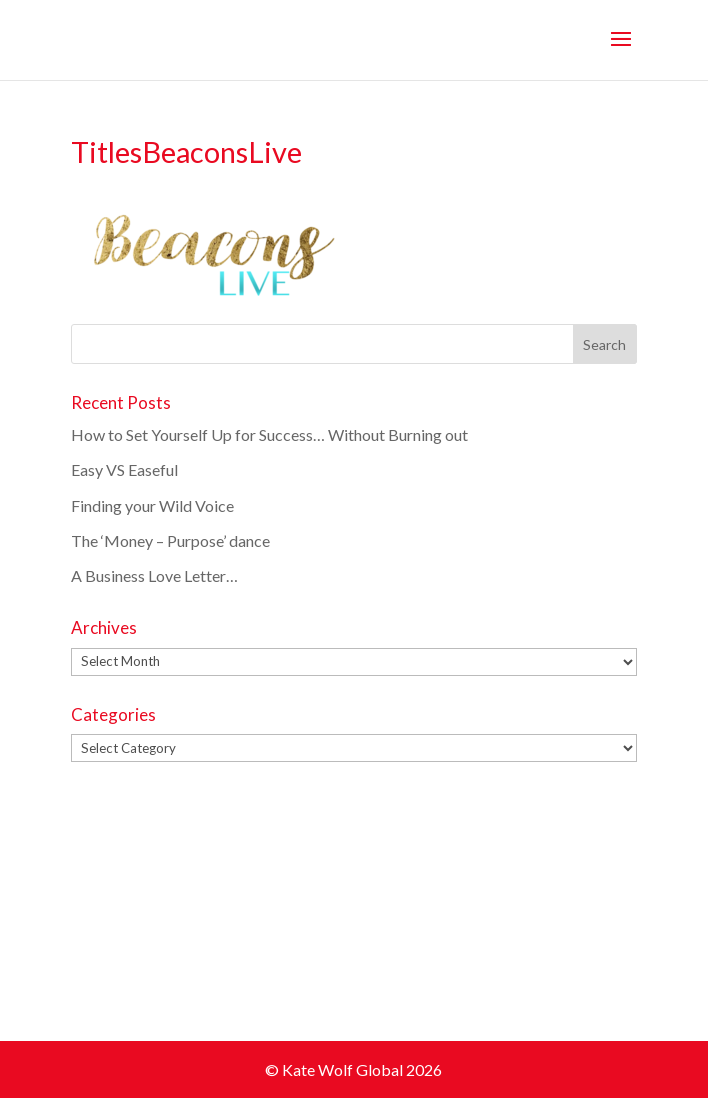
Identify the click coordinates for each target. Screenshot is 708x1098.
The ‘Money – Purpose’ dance (170, 540)
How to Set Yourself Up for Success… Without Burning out (271, 434)
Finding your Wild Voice (152, 505)
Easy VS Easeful (124, 469)
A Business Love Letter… (154, 575)
